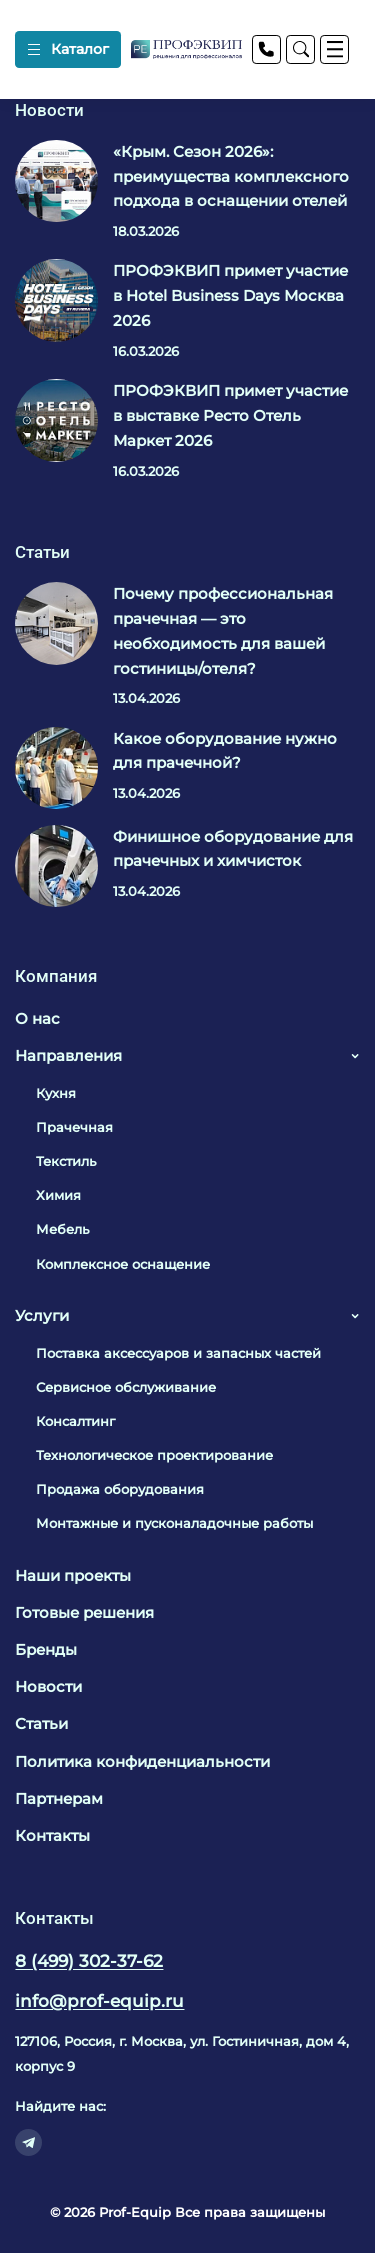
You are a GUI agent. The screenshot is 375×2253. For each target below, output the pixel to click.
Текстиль (66, 1161)
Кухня (56, 1093)
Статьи (41, 1723)
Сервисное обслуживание (126, 1387)
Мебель (62, 1229)
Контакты (52, 1835)
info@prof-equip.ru (99, 2001)
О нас (37, 1018)
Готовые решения (84, 1612)
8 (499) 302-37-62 (89, 1961)
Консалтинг (75, 1421)
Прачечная (74, 1127)
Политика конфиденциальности (142, 1761)
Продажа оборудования (120, 1489)
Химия (58, 1195)
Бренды (46, 1649)
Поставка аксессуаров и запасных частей (178, 1353)
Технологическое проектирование (154, 1455)
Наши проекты (73, 1575)
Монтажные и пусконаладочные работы (174, 1523)
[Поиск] (300, 49)
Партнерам (59, 1798)
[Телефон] (266, 49)
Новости (48, 1686)
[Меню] (334, 49)
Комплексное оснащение (123, 1264)
